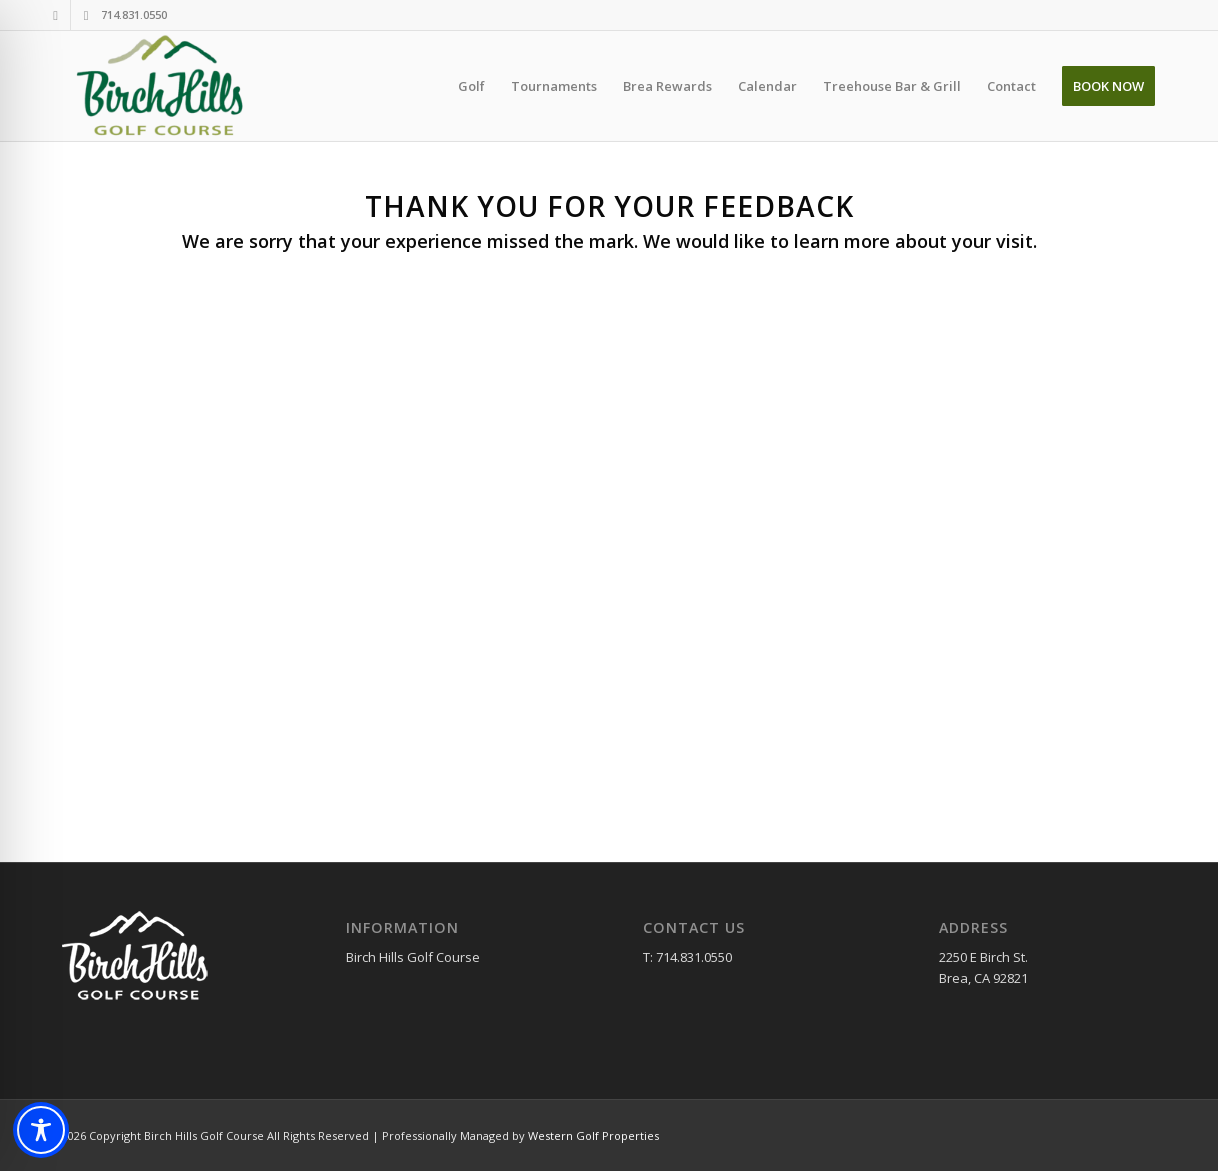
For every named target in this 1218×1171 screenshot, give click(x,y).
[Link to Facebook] (55, 15)
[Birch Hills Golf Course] (163, 86)
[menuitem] (471, 86)
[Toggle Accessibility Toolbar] (41, 1130)
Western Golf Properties (593, 1135)
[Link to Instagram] (86, 15)
